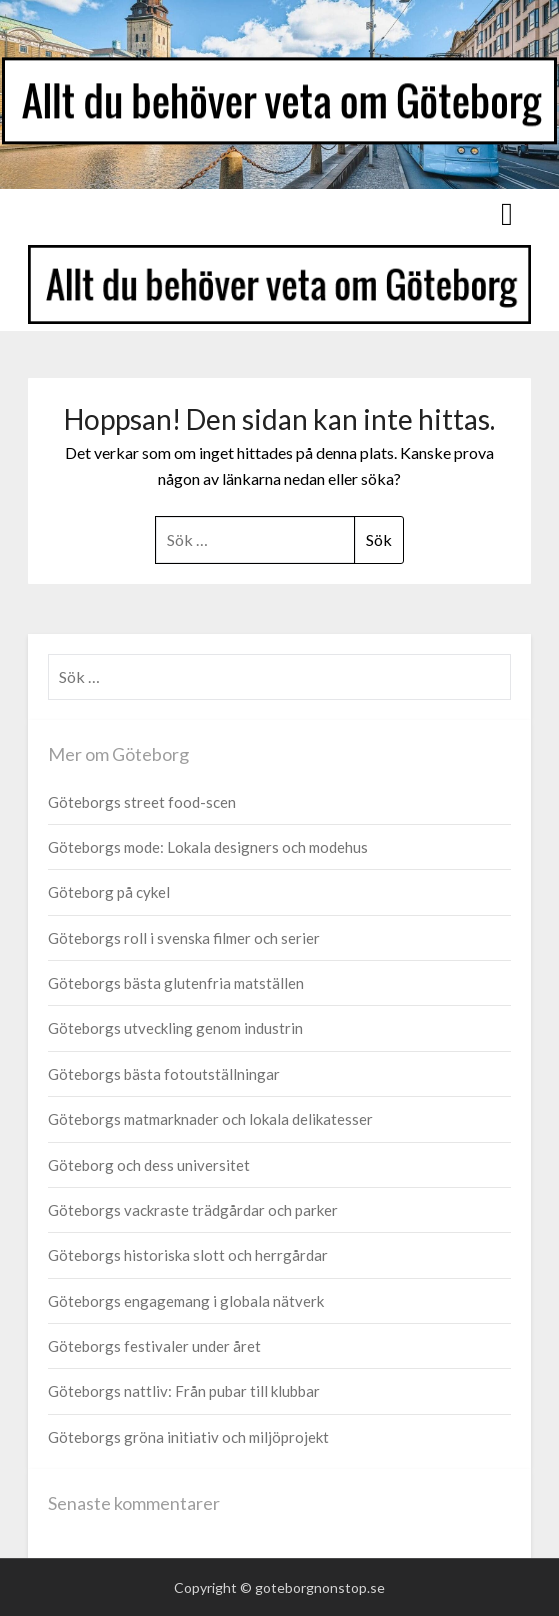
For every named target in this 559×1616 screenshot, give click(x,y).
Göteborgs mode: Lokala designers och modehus (208, 847)
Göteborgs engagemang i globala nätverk (186, 1301)
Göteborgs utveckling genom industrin (175, 1028)
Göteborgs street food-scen (142, 802)
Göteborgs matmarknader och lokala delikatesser (210, 1119)
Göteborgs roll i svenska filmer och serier (184, 938)
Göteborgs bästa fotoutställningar (164, 1074)
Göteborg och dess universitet (149, 1165)
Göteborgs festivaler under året (154, 1346)
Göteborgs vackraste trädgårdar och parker (193, 1210)
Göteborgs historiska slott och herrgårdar (188, 1255)
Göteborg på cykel (109, 892)
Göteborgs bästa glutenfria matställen (176, 983)
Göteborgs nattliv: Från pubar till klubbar (184, 1391)
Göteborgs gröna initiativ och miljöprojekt (188, 1437)
